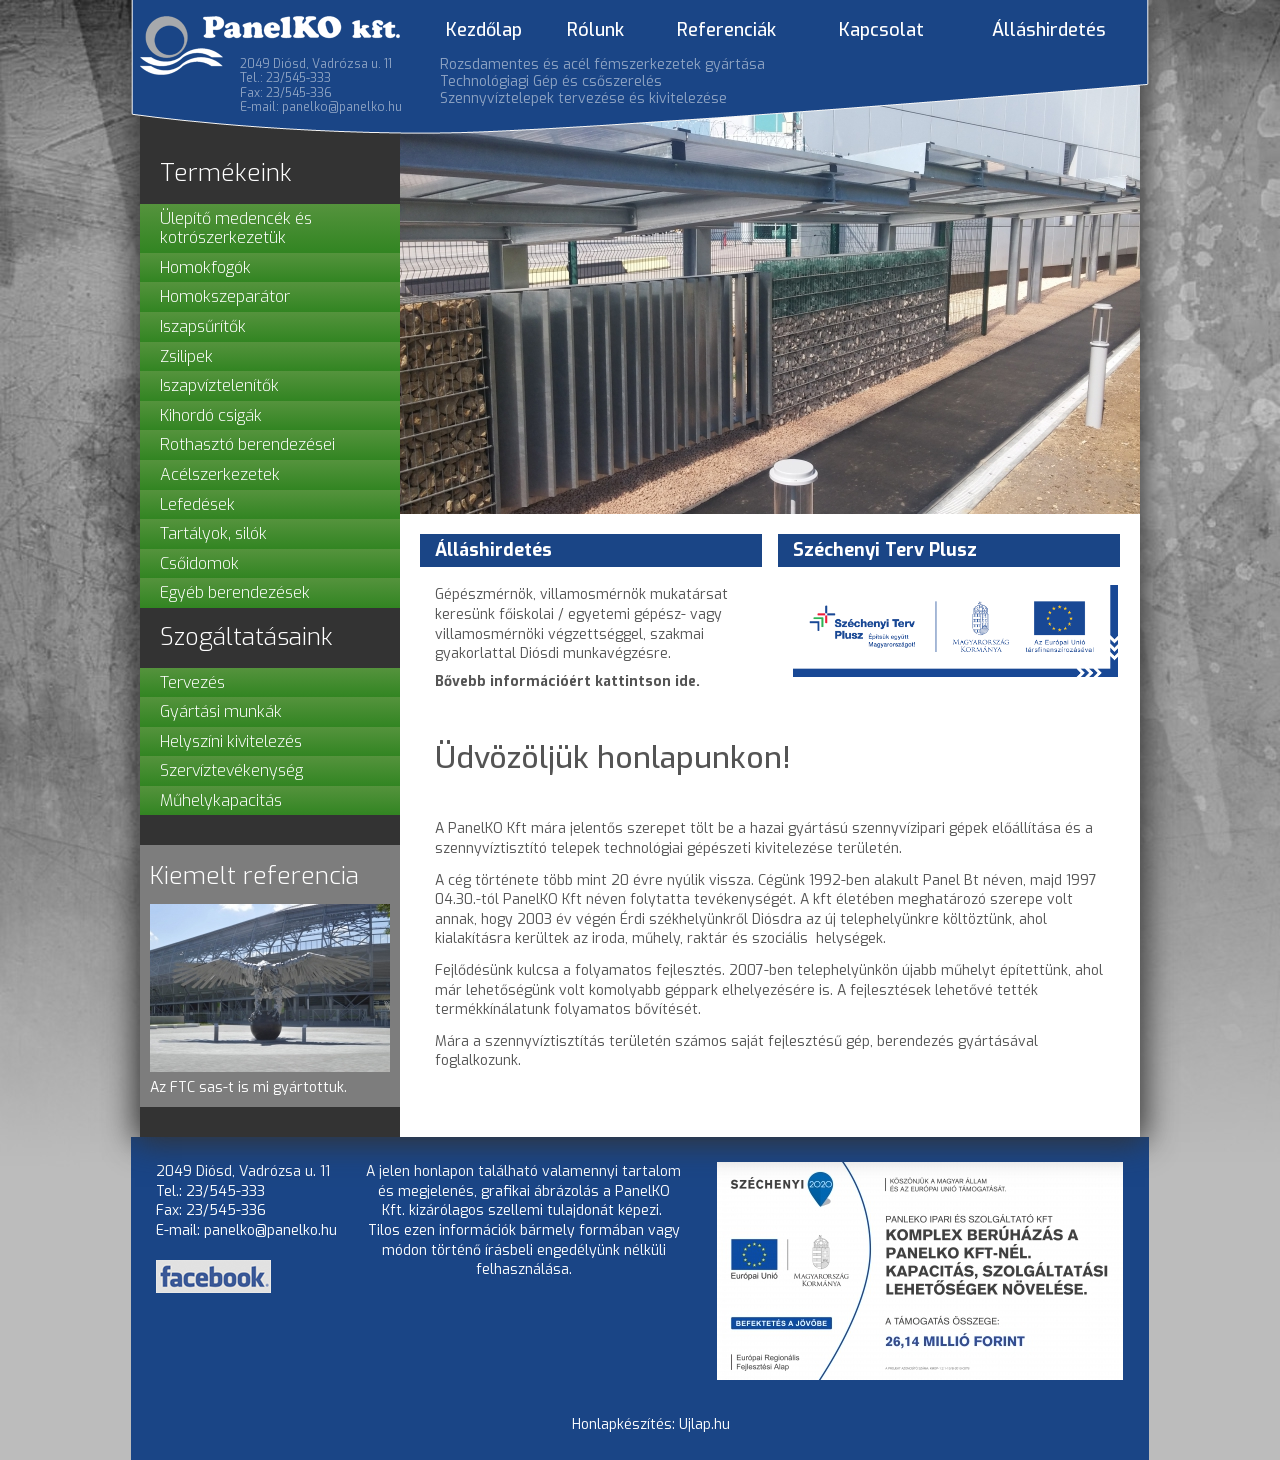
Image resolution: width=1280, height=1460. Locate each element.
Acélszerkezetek (220, 474)
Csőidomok (199, 563)
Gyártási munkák (221, 711)
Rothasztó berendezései (247, 444)
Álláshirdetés (1049, 30)
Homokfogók (205, 267)
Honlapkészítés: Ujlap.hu (651, 1424)
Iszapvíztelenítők (219, 385)
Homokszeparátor (225, 296)
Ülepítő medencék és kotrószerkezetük (236, 228)
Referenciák (726, 30)
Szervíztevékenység (231, 770)
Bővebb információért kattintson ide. (567, 681)
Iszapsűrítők (203, 326)
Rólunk (595, 30)
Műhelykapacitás (221, 800)
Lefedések (197, 504)
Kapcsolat (881, 30)
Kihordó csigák (211, 415)
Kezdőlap (484, 30)
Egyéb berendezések (235, 592)
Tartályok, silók (213, 533)
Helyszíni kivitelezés (231, 741)
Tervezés (192, 682)
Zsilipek (186, 356)
